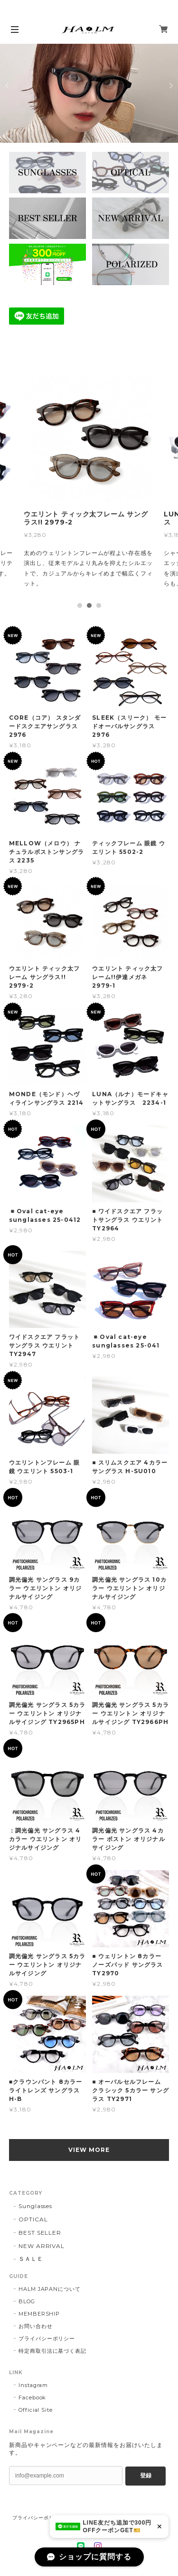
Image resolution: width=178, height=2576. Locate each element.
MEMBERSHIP (39, 2313)
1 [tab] (79, 605)
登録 (145, 2475)
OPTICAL (33, 2219)
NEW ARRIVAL (42, 2245)
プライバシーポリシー (47, 2338)
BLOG (27, 2301)
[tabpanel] (89, 484)
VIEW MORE (89, 2149)
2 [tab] (89, 605)
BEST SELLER (40, 2232)
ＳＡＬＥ (31, 2258)
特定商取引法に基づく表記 (53, 2351)
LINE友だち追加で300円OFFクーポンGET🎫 (117, 2526)
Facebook (33, 2397)
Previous (7, 85)
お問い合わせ (36, 2326)
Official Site (36, 2410)
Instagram (33, 2385)
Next (170, 85)
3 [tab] (98, 605)
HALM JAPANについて (50, 2289)
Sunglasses (36, 2205)
